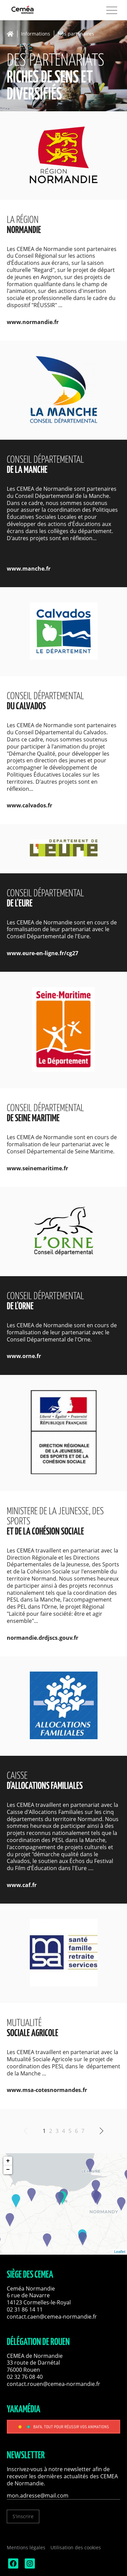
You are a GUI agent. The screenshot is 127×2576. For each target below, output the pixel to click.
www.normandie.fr (33, 322)
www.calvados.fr (29, 805)
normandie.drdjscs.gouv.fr (42, 1637)
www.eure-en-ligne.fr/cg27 (42, 953)
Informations (35, 34)
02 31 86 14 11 (25, 2309)
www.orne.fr (24, 1356)
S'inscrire (23, 2516)
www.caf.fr (22, 1885)
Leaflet (119, 2252)
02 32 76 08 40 (25, 2376)
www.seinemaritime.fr (37, 1168)
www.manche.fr (28, 568)
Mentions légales (26, 2547)
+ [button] (8, 2161)
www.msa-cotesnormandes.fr (47, 2090)
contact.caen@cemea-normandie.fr (52, 2316)
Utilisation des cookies (75, 2547)
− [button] (8, 2170)
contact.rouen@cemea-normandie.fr (53, 2384)
